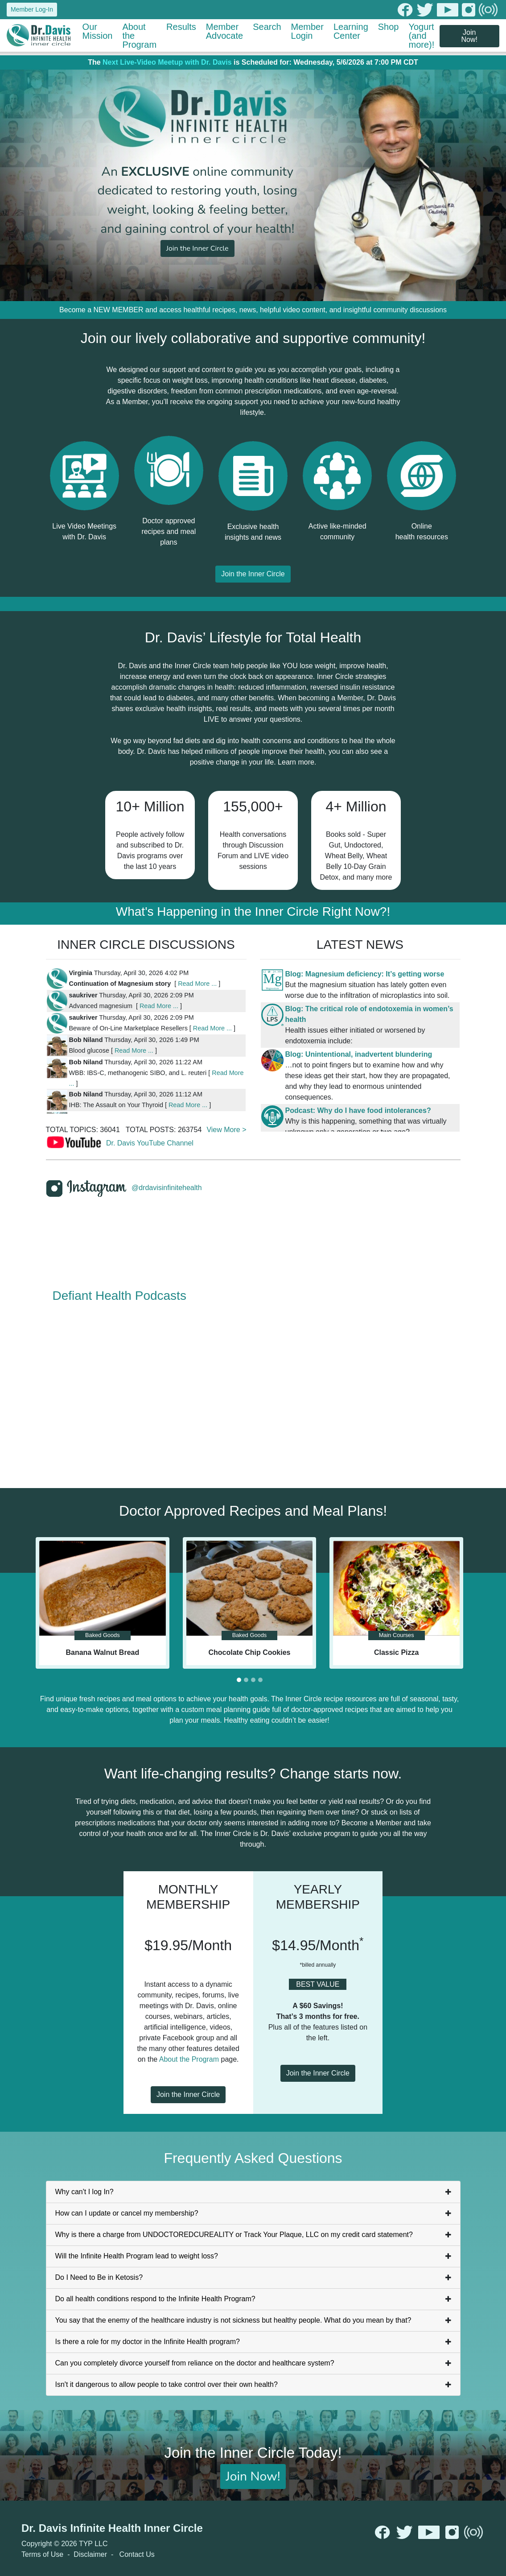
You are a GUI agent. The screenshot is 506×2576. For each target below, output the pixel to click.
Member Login (307, 31)
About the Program (139, 36)
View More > (226, 1129)
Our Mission (97, 31)
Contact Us (137, 2554)
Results (181, 27)
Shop (388, 27)
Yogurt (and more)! (421, 36)
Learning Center (350, 31)
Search (267, 27)
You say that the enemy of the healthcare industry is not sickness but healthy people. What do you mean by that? (233, 2320)
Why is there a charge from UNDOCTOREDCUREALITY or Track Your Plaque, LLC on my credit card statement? (234, 2234)
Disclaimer (90, 2554)
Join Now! (469, 36)
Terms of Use (42, 2554)
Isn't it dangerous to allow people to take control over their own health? (166, 2384)
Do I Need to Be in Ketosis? (99, 2277)
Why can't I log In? (84, 2192)
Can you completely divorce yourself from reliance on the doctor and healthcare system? (194, 2363)
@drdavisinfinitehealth (167, 1188)
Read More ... (197, 983)
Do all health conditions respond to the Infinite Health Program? (155, 2299)
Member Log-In (32, 9)
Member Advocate (224, 31)
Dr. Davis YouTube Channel (149, 1143)
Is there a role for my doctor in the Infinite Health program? (147, 2341)
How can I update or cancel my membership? (126, 2213)
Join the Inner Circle (197, 248)
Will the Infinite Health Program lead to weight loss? (136, 2256)
